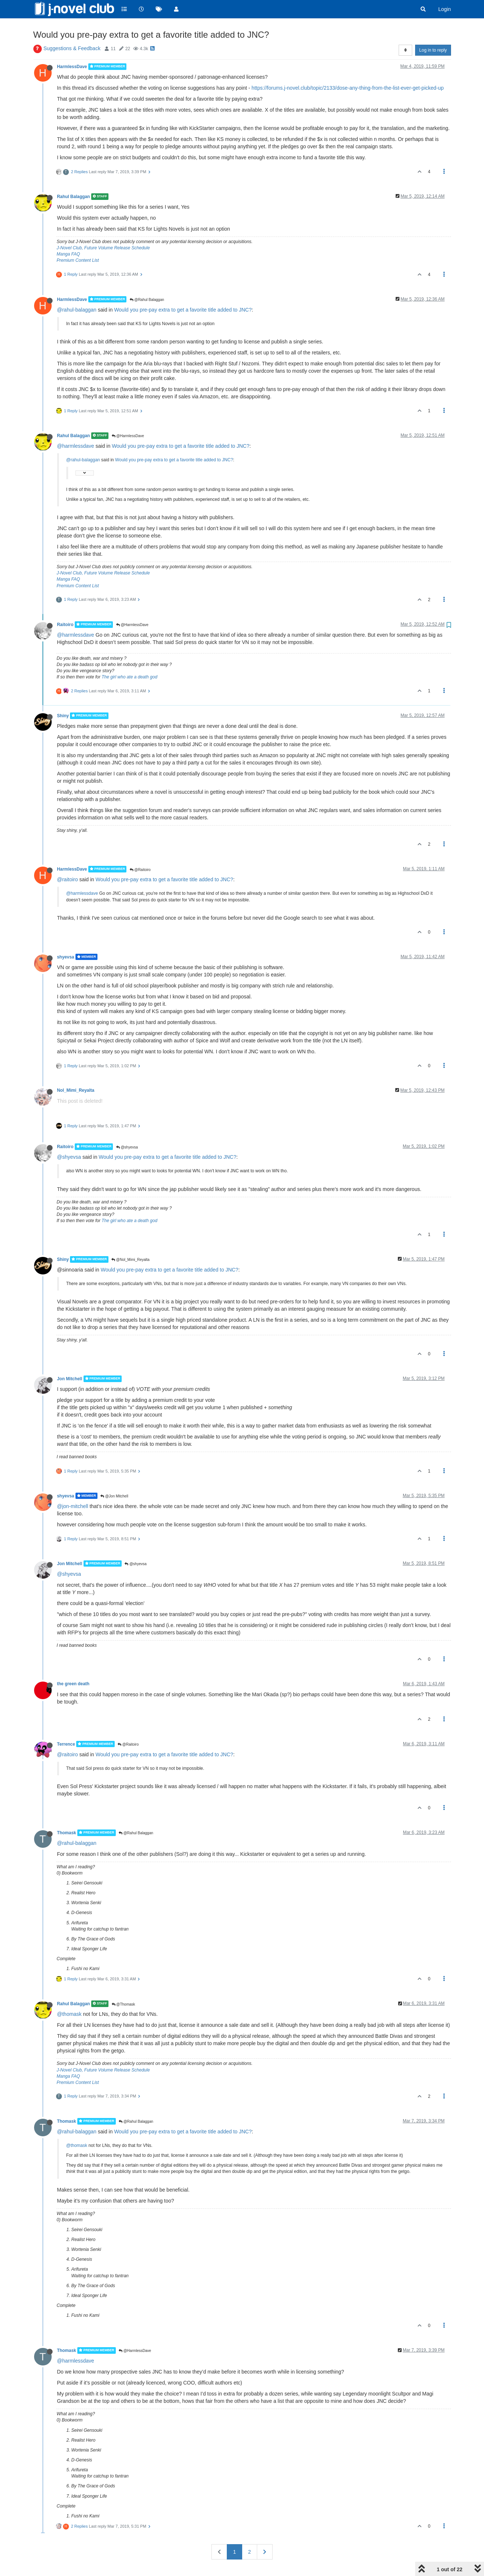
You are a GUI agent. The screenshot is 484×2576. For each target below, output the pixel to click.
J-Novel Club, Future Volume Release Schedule (103, 247)
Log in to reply (433, 50)
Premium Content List (78, 260)
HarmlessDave (72, 66)
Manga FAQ (68, 254)
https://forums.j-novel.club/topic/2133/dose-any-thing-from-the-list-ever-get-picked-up (348, 88)
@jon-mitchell (72, 1506)
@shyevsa (127, 1147)
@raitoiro (67, 879)
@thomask (69, 2014)
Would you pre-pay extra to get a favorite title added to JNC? (183, 310)
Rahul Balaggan (73, 196)
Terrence (66, 1743)
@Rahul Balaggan (147, 300)
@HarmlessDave (128, 436)
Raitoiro (65, 624)
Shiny (63, 715)
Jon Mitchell (69, 1378)
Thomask (66, 1832)
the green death (73, 1683)
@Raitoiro (140, 870)
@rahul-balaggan (77, 310)
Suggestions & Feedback (72, 48)
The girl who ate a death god (129, 677)
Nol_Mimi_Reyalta (76, 1090)
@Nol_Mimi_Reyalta (130, 1260)
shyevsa (65, 956)
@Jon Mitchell (114, 1496)
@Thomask (123, 2004)
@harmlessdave (75, 446)
